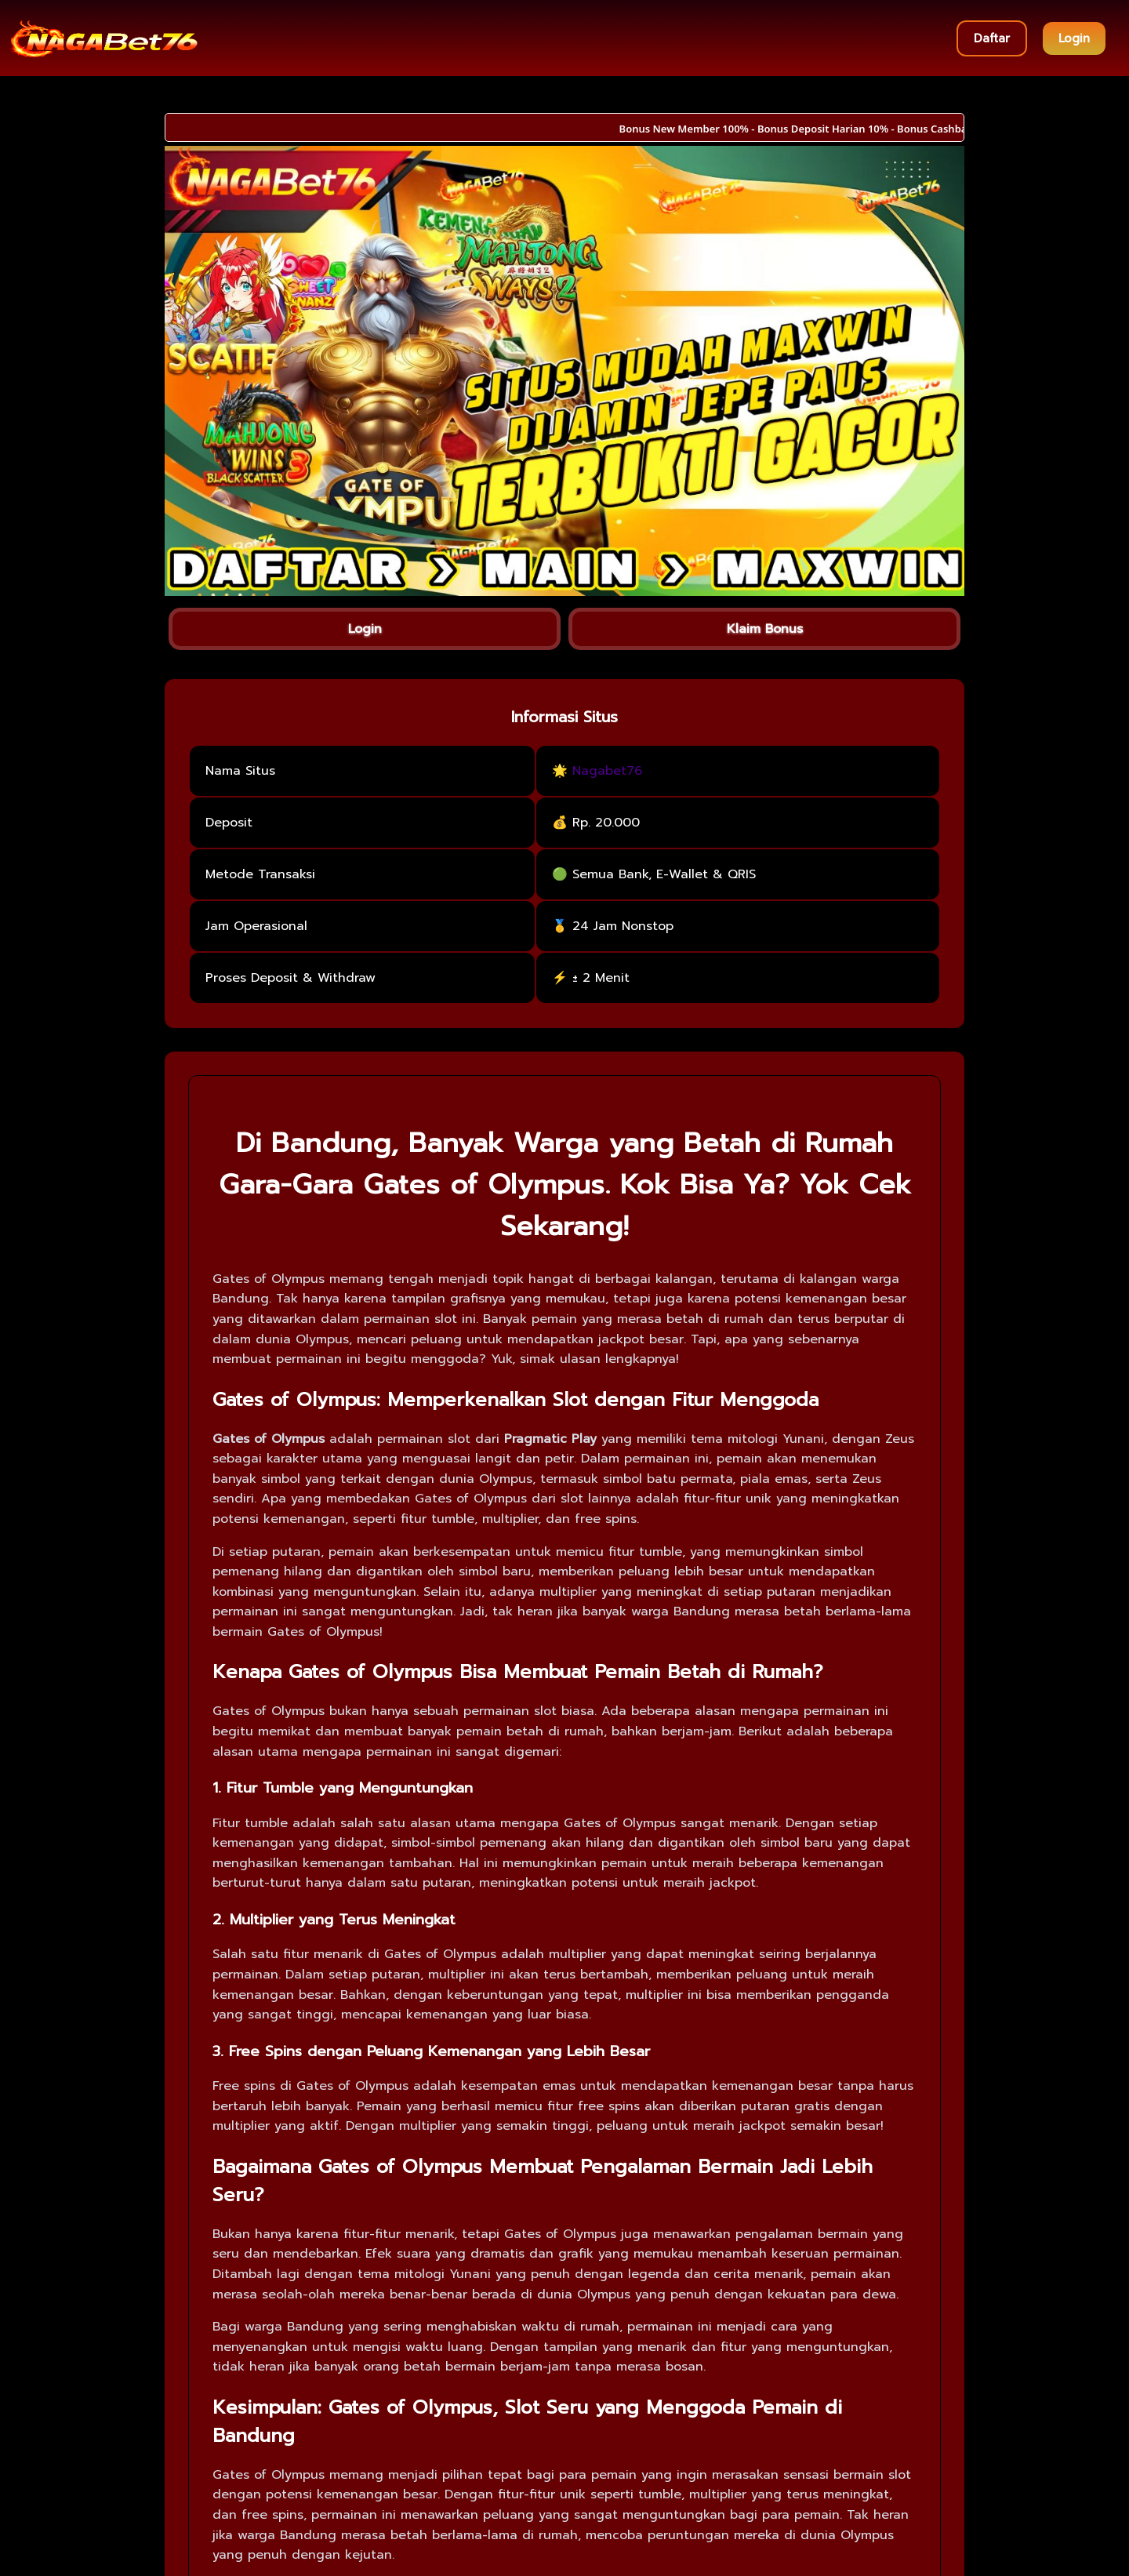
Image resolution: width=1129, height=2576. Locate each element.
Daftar (992, 38)
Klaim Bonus (765, 628)
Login (1074, 38)
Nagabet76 (607, 770)
